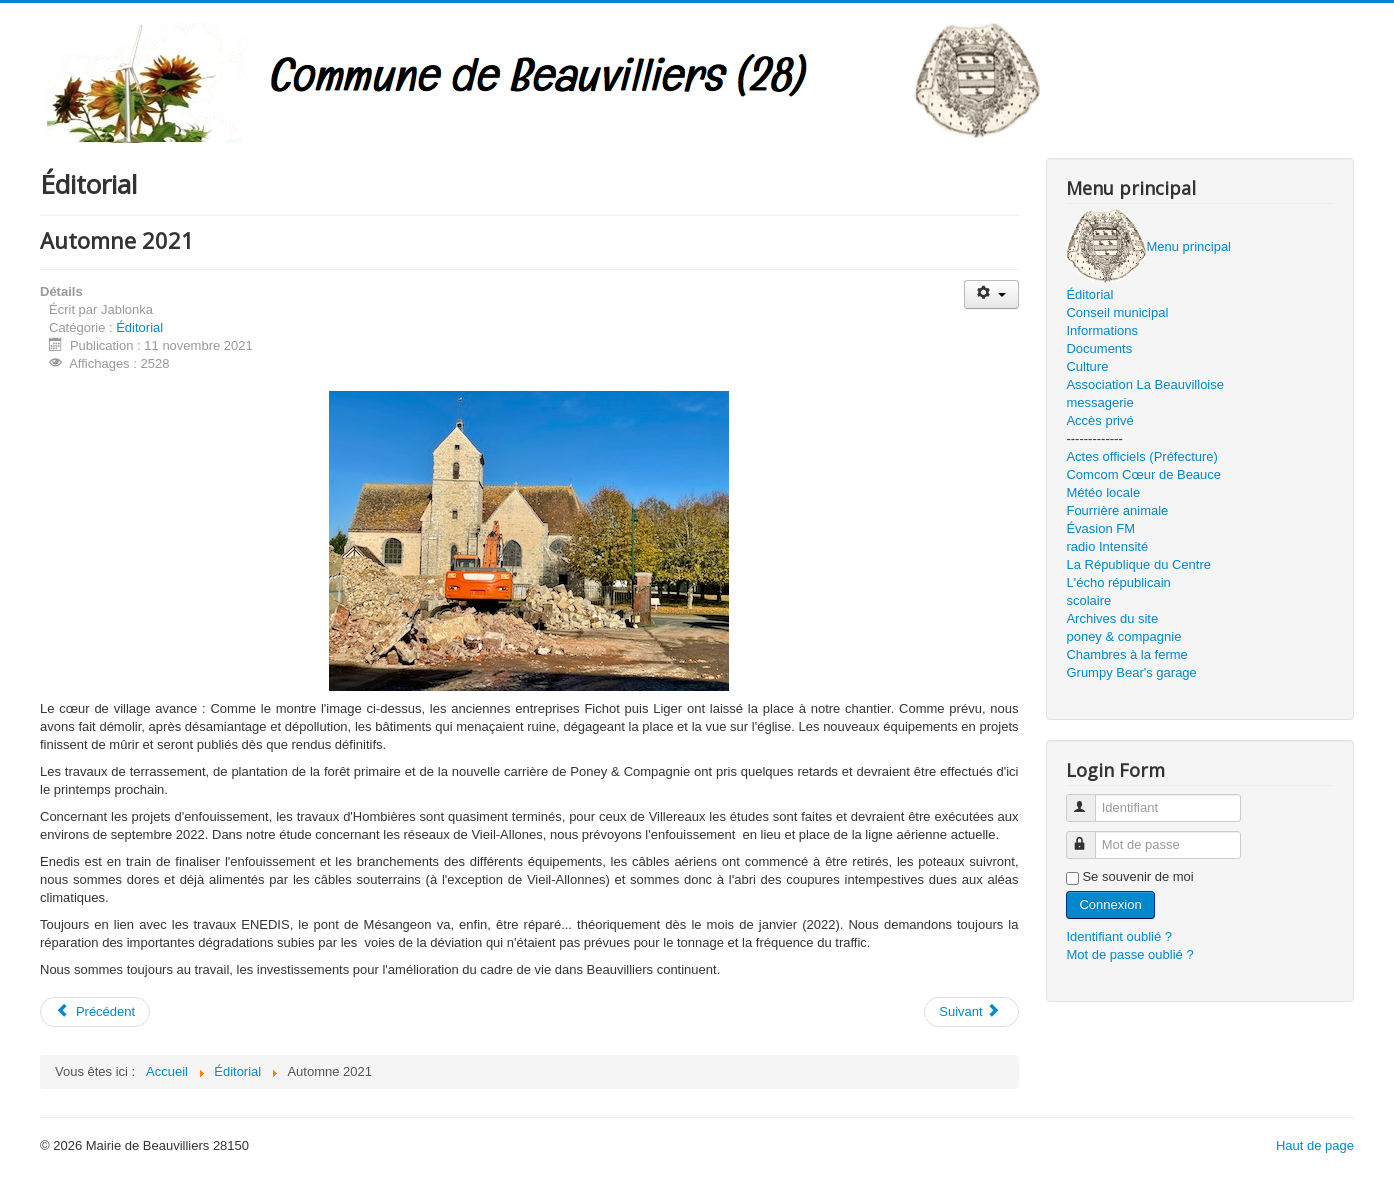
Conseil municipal (1117, 312)
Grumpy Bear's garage (1131, 672)
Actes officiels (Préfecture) (1141, 456)
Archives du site (1112, 618)
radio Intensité (1107, 546)
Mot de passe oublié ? (1129, 954)
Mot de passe (1090, 836)
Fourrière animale (1117, 510)
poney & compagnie (1123, 636)
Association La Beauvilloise (1145, 384)
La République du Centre (1138, 564)
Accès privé (1099, 420)
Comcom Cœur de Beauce (1143, 474)
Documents (1099, 348)
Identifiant (1090, 799)
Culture (1087, 366)
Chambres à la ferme (1126, 654)
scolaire (1088, 600)
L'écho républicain (1118, 582)
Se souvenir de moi (1137, 876)
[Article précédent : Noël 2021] (95, 1012)
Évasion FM (1100, 528)
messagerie (1099, 402)
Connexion (1110, 904)
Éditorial (139, 327)
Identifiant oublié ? (1119, 936)
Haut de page (1315, 1145)
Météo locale (1103, 492)
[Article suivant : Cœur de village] (971, 1012)
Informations (1102, 330)
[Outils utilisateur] (991, 294)
